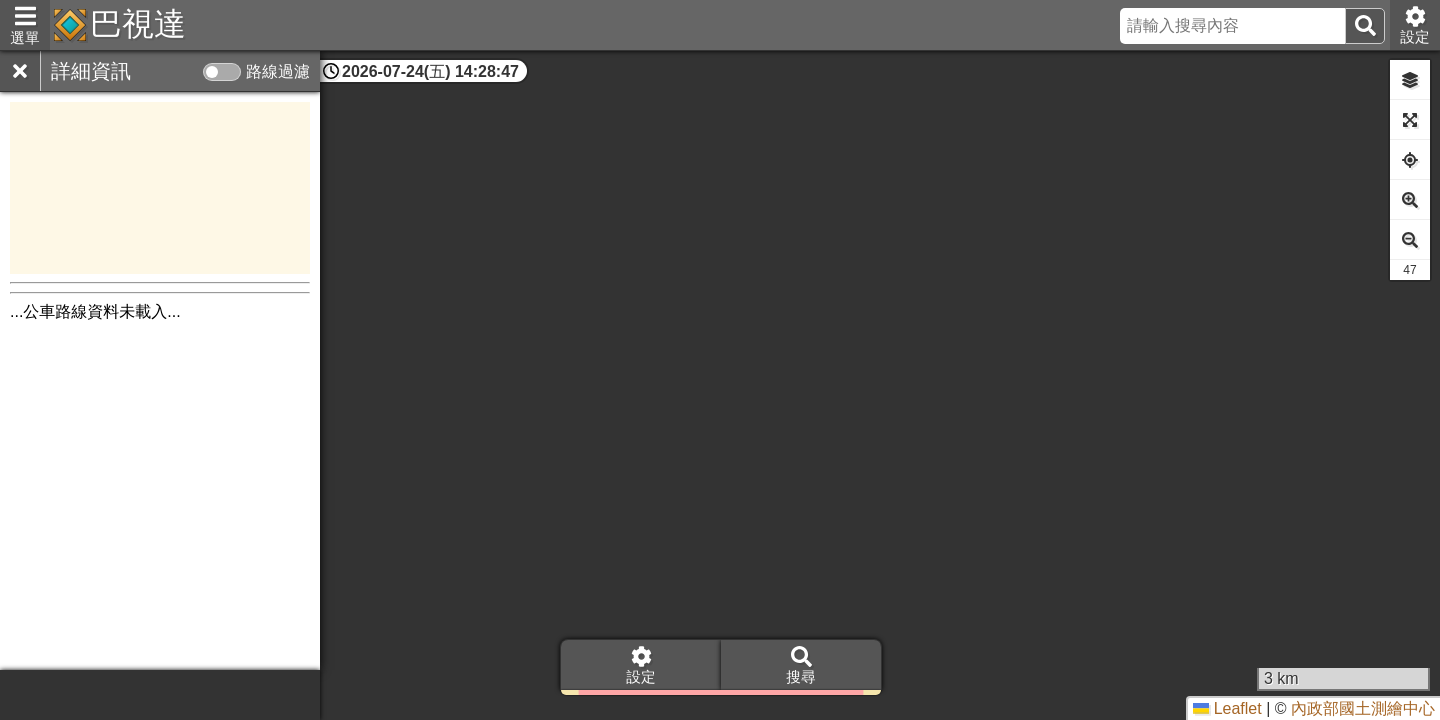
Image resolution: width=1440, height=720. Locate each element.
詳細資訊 (91, 71)
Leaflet (1227, 708)
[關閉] (20, 71)
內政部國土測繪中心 (1363, 708)
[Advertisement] (160, 188)
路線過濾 (278, 71)
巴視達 (138, 24)
